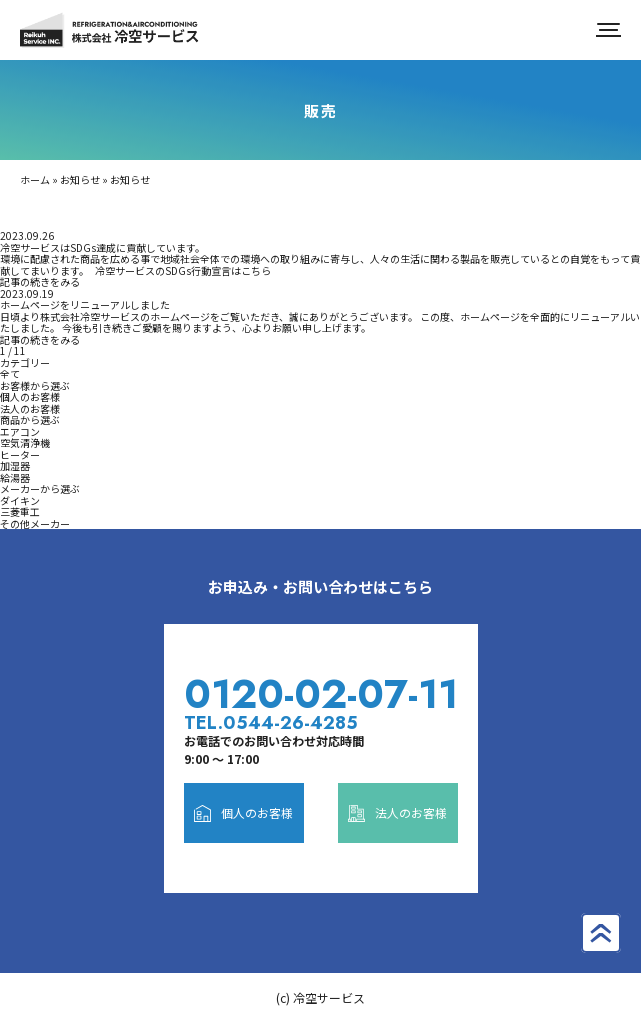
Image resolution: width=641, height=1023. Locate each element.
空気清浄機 (25, 442)
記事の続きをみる (40, 281)
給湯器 (15, 477)
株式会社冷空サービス (110, 30)
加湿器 (15, 465)
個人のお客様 (30, 396)
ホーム (35, 179)
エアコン (20, 431)
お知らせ (80, 179)
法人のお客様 (30, 408)
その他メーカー (35, 523)
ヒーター (20, 454)
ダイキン (20, 500)
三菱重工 (20, 511)
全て (10, 373)
